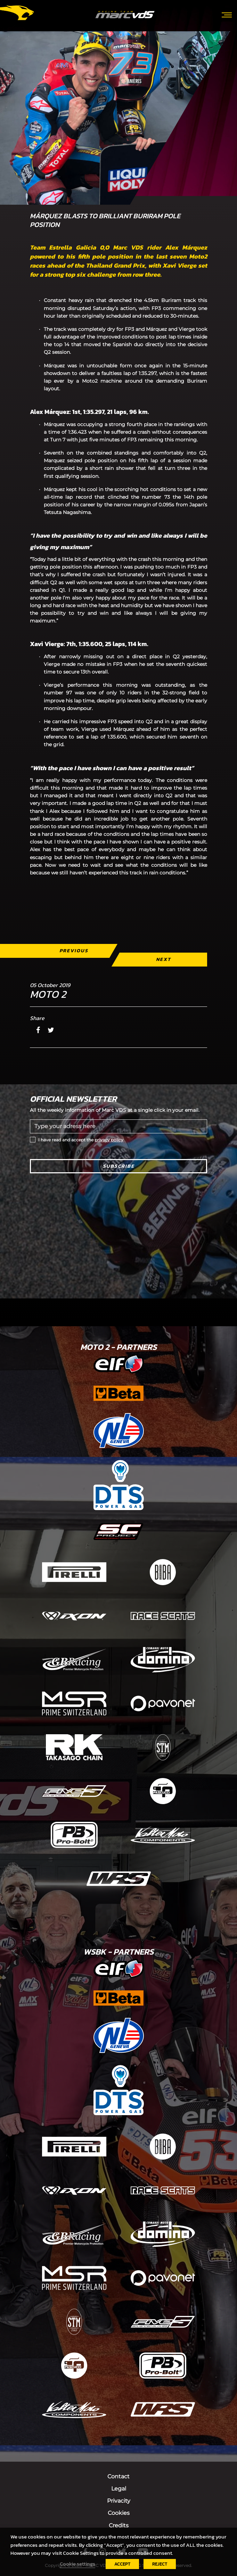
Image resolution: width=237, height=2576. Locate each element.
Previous (73, 950)
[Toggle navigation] (226, 14)
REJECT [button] (159, 2564)
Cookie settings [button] (77, 2564)
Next (163, 959)
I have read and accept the (80, 1139)
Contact (118, 2476)
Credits (119, 2525)
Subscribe (118, 1166)
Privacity (118, 2500)
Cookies (119, 2513)
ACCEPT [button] (122, 2564)
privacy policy (109, 1139)
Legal (118, 2488)
